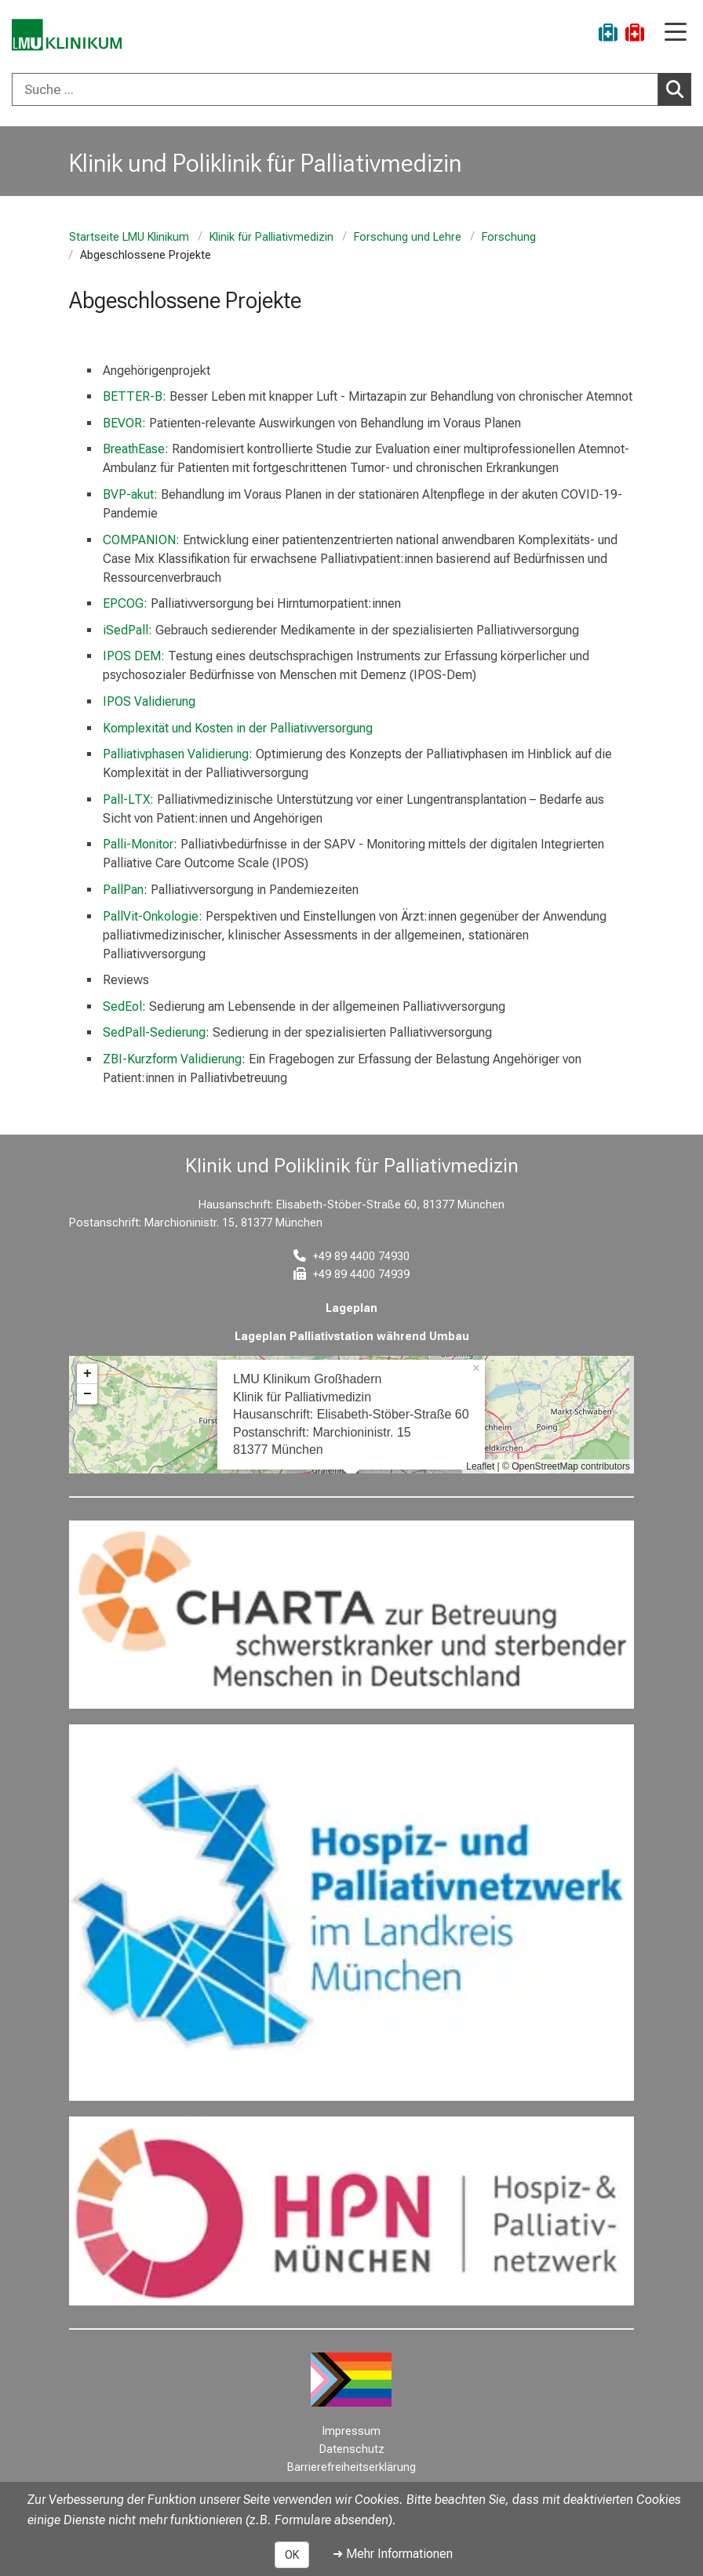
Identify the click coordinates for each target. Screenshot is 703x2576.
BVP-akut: (130, 494)
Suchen (678, 88)
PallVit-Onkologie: (152, 916)
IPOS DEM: (135, 656)
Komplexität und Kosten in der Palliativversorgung (238, 728)
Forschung (509, 237)
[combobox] (351, 89)
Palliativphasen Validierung (176, 754)
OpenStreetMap (545, 1466)
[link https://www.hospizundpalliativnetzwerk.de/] (351, 1912)
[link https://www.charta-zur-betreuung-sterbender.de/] (351, 1615)
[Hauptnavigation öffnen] (675, 33)
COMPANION (139, 539)
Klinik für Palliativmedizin (271, 237)
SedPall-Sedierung (154, 1032)
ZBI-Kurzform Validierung (172, 1059)
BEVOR (122, 423)
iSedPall (125, 630)
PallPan (123, 889)
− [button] (87, 1394)
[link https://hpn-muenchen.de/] (351, 2210)
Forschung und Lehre (407, 237)
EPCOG (123, 603)
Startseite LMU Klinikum (129, 237)
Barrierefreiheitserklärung (351, 2467)
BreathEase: (137, 448)
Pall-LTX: (128, 799)
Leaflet (480, 1466)
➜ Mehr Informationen (393, 2553)
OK (292, 2555)
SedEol (122, 1006)
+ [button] (87, 1373)
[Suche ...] (335, 89)
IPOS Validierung (149, 701)
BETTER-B (132, 396)
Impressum (351, 2431)
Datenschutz (351, 2449)
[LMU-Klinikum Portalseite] (67, 35)
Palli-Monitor (138, 844)
